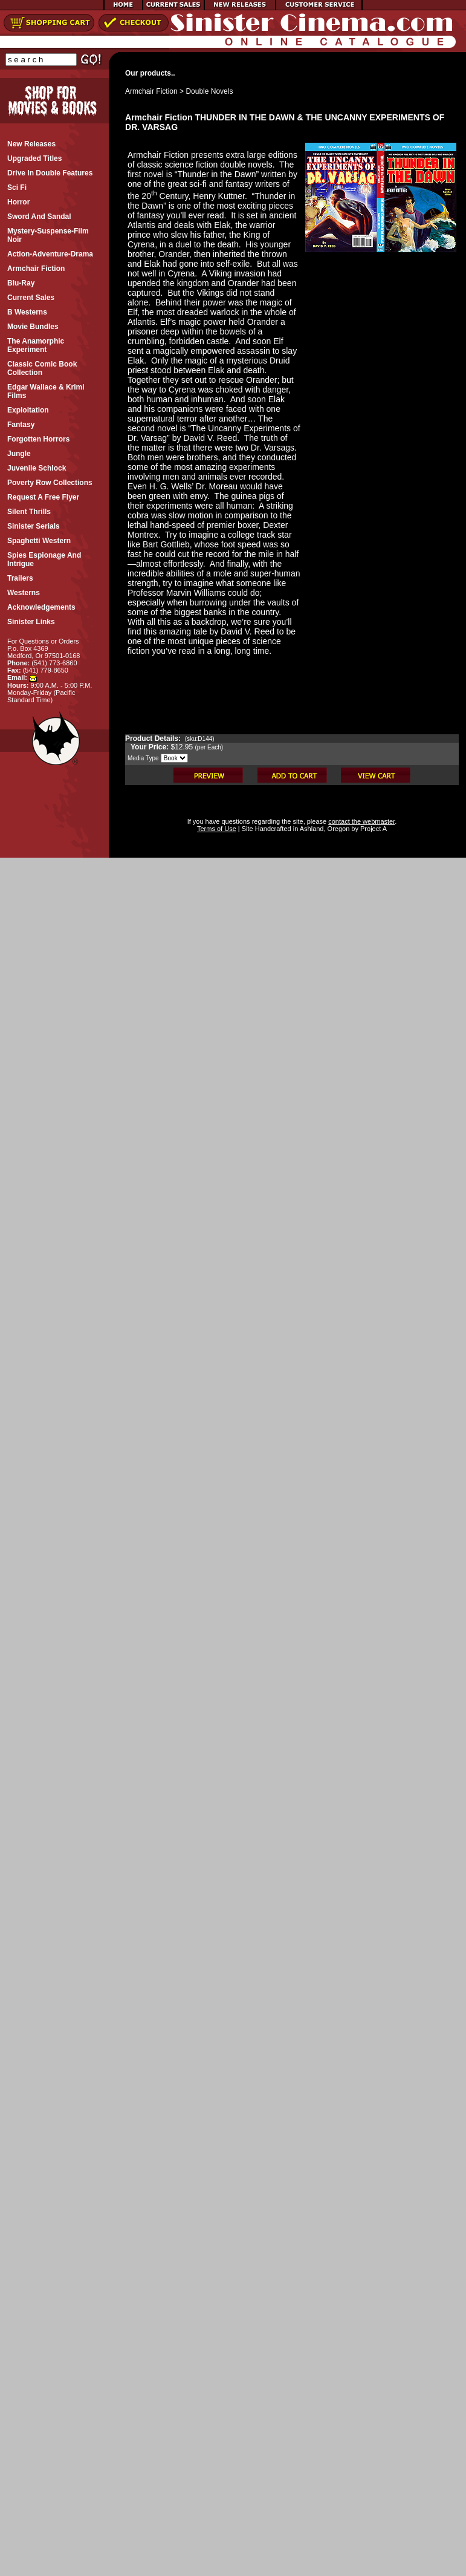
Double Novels (209, 91)
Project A (372, 828)
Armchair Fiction (151, 91)
